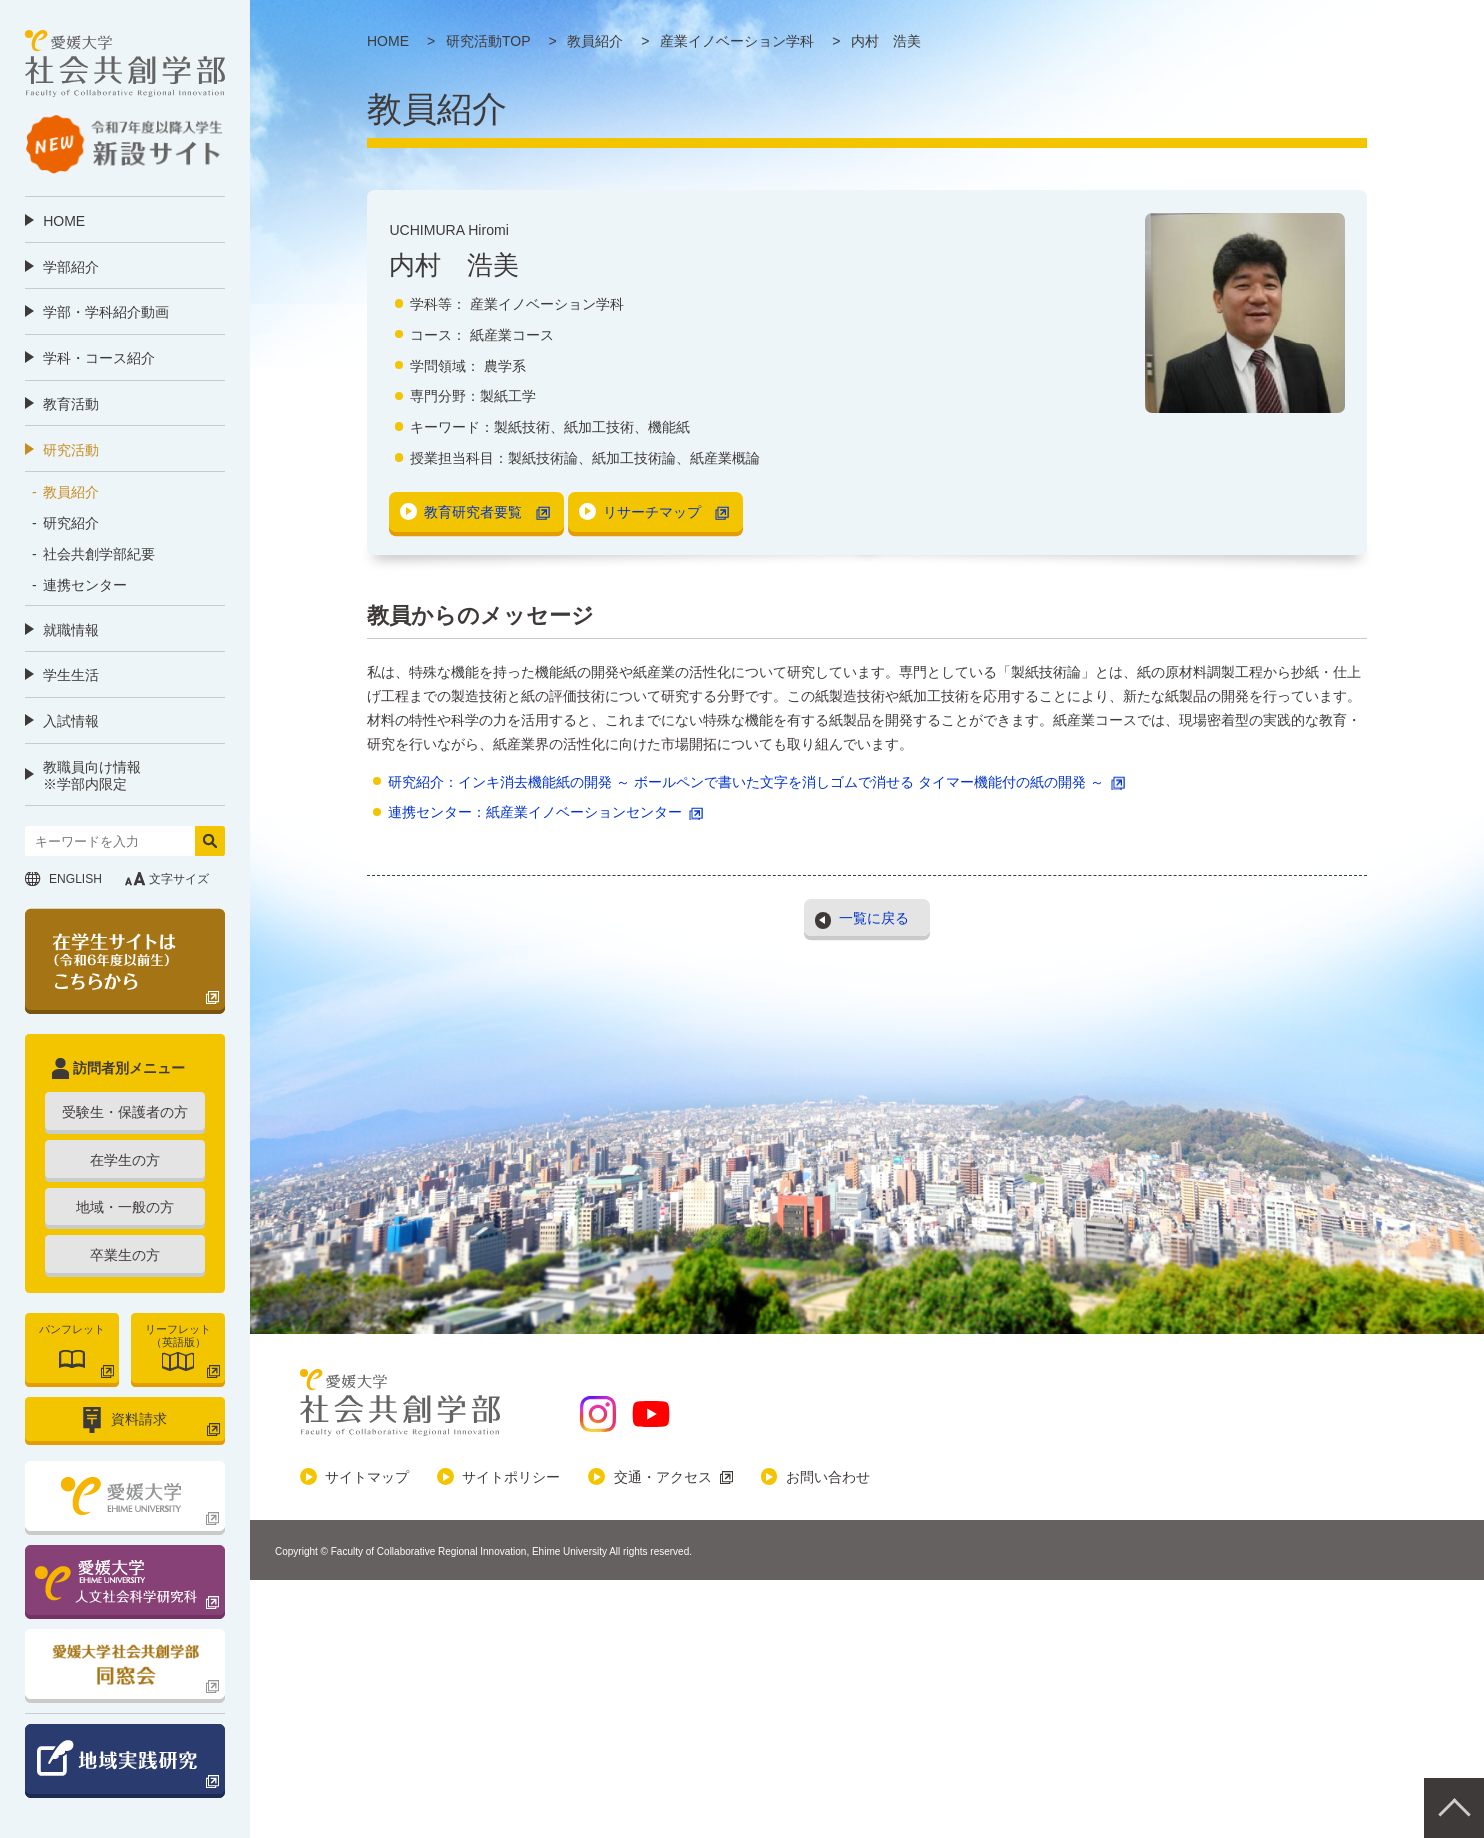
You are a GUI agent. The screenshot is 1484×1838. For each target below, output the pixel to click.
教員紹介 (71, 492)
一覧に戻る (874, 917)
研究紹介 (71, 523)
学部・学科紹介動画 (106, 312)
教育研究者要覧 (473, 512)
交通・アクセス (663, 1477)
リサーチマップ (652, 512)
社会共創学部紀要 (99, 554)
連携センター (85, 585)
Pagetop (1454, 1808)
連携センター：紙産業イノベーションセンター (535, 812)
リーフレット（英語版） (178, 1335)
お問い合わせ (828, 1477)
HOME (64, 221)
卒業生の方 (125, 1255)
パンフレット (72, 1329)
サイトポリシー (511, 1477)
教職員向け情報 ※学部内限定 (92, 775)
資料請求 (139, 1419)
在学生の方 (125, 1160)
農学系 (505, 366)
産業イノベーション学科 (547, 304)
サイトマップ (367, 1477)
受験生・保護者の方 (125, 1112)
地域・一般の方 (125, 1207)
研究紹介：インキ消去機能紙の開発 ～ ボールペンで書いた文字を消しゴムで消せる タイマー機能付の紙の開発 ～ (746, 782)
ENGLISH (75, 879)
